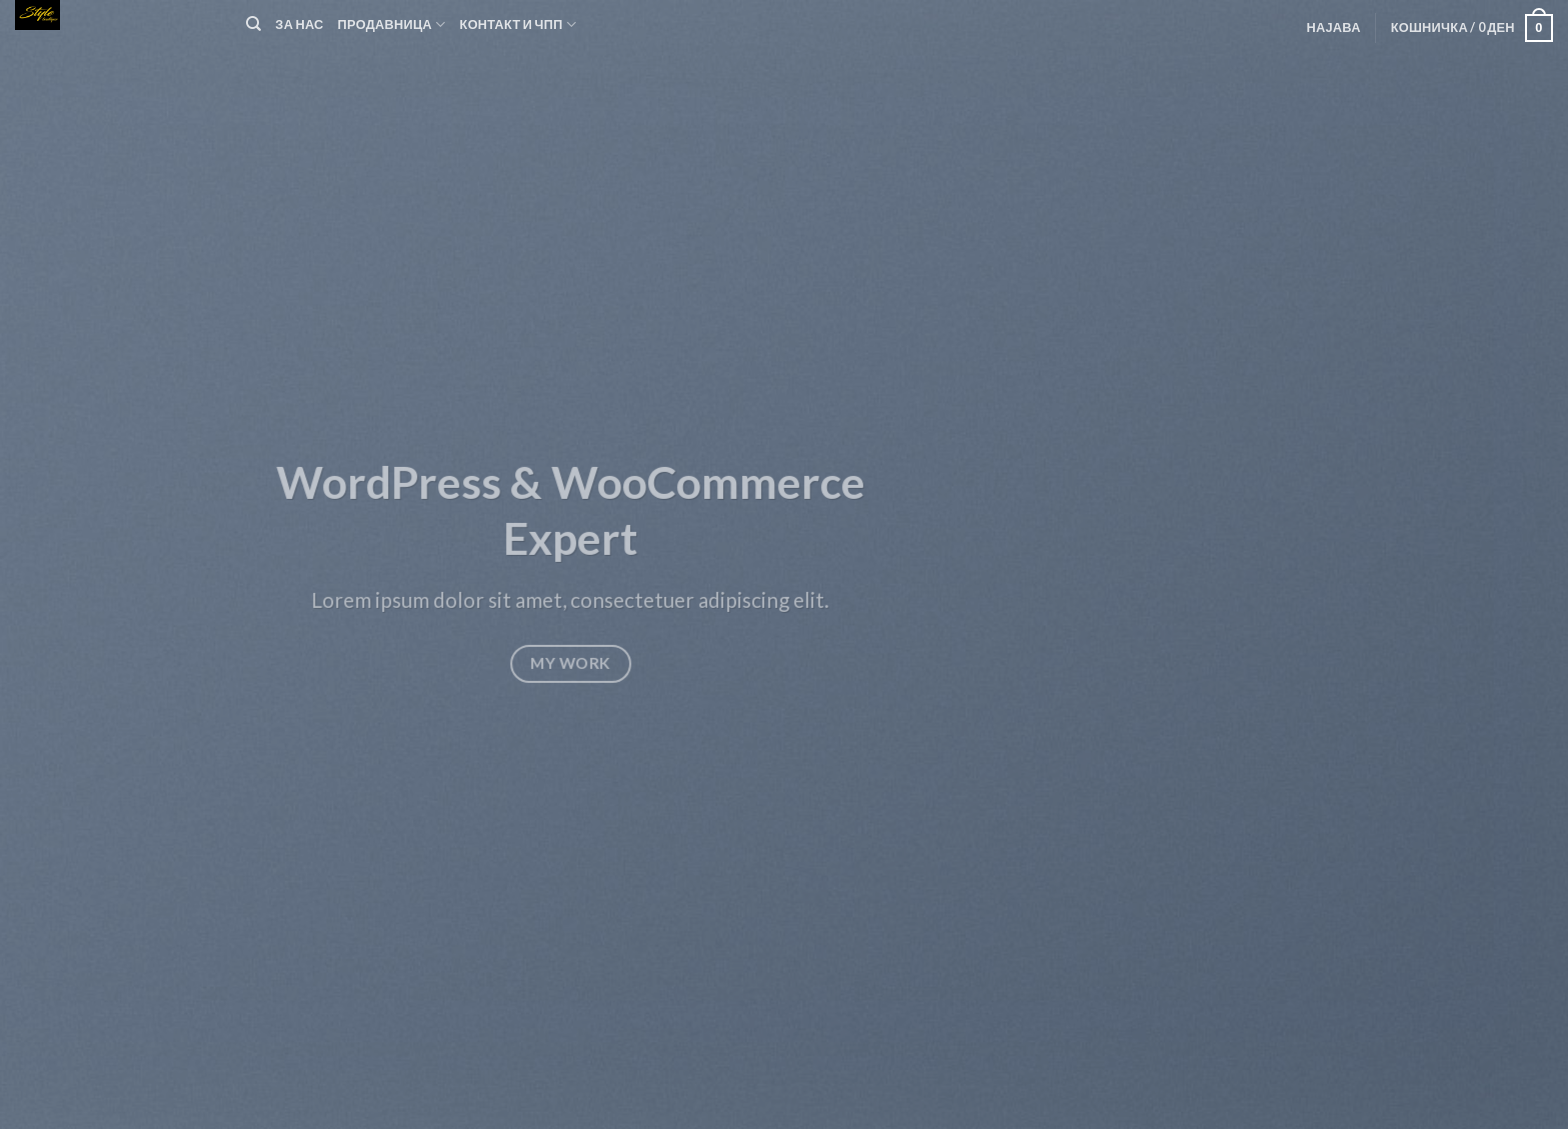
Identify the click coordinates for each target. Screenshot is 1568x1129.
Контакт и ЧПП (518, 24)
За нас (299, 24)
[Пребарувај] (253, 24)
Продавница (392, 24)
